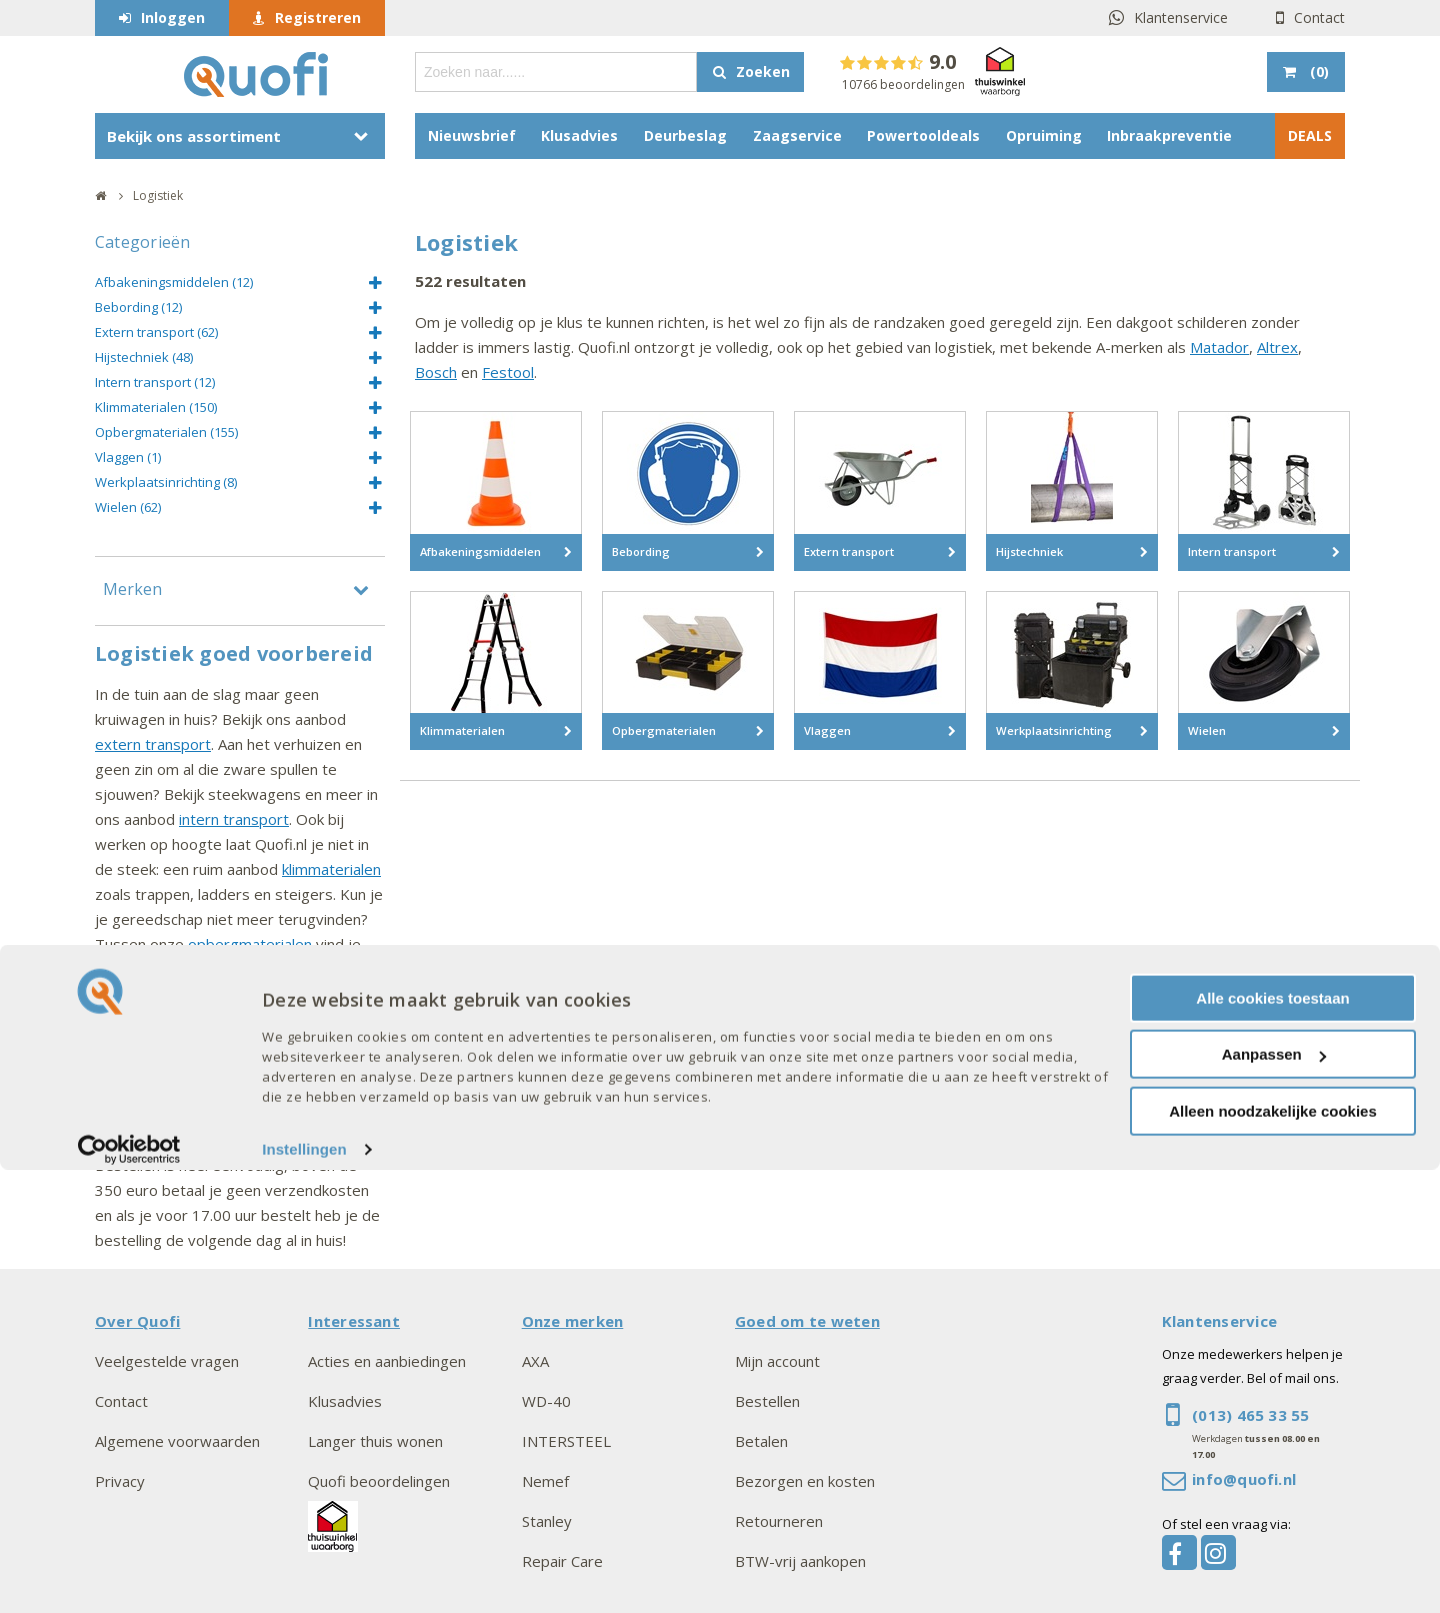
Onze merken (573, 1321)
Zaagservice (797, 135)
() (1317, 71)
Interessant (354, 1321)
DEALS (1310, 135)
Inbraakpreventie (1169, 135)
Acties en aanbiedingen (387, 1361)
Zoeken (763, 71)
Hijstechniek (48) (144, 357)
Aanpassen (1274, 1497)
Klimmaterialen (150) (156, 407)
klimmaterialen (331, 869)
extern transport (153, 744)
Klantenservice (1181, 17)
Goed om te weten (807, 1321)
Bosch (436, 372)
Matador (1219, 347)
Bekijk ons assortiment (194, 136)
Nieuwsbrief (472, 135)
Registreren (318, 17)
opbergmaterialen (250, 944)
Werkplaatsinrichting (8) (166, 482)
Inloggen (173, 17)
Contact (1319, 17)
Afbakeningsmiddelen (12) (174, 282)
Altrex (1277, 347)
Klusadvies (579, 135)
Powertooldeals (923, 135)
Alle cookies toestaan (1272, 1440)
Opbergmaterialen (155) (166, 432)
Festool (508, 372)
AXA (535, 1361)
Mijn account (777, 1361)
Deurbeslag (685, 135)
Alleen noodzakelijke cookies (1273, 1553)
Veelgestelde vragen (167, 1361)
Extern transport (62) (156, 332)
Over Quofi (137, 1321)
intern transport (234, 819)
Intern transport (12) (155, 382)
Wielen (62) (128, 507)
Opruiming (1044, 135)
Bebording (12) (138, 307)
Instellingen (304, 1592)
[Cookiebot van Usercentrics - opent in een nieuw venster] (129, 1593)
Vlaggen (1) (128, 457)
